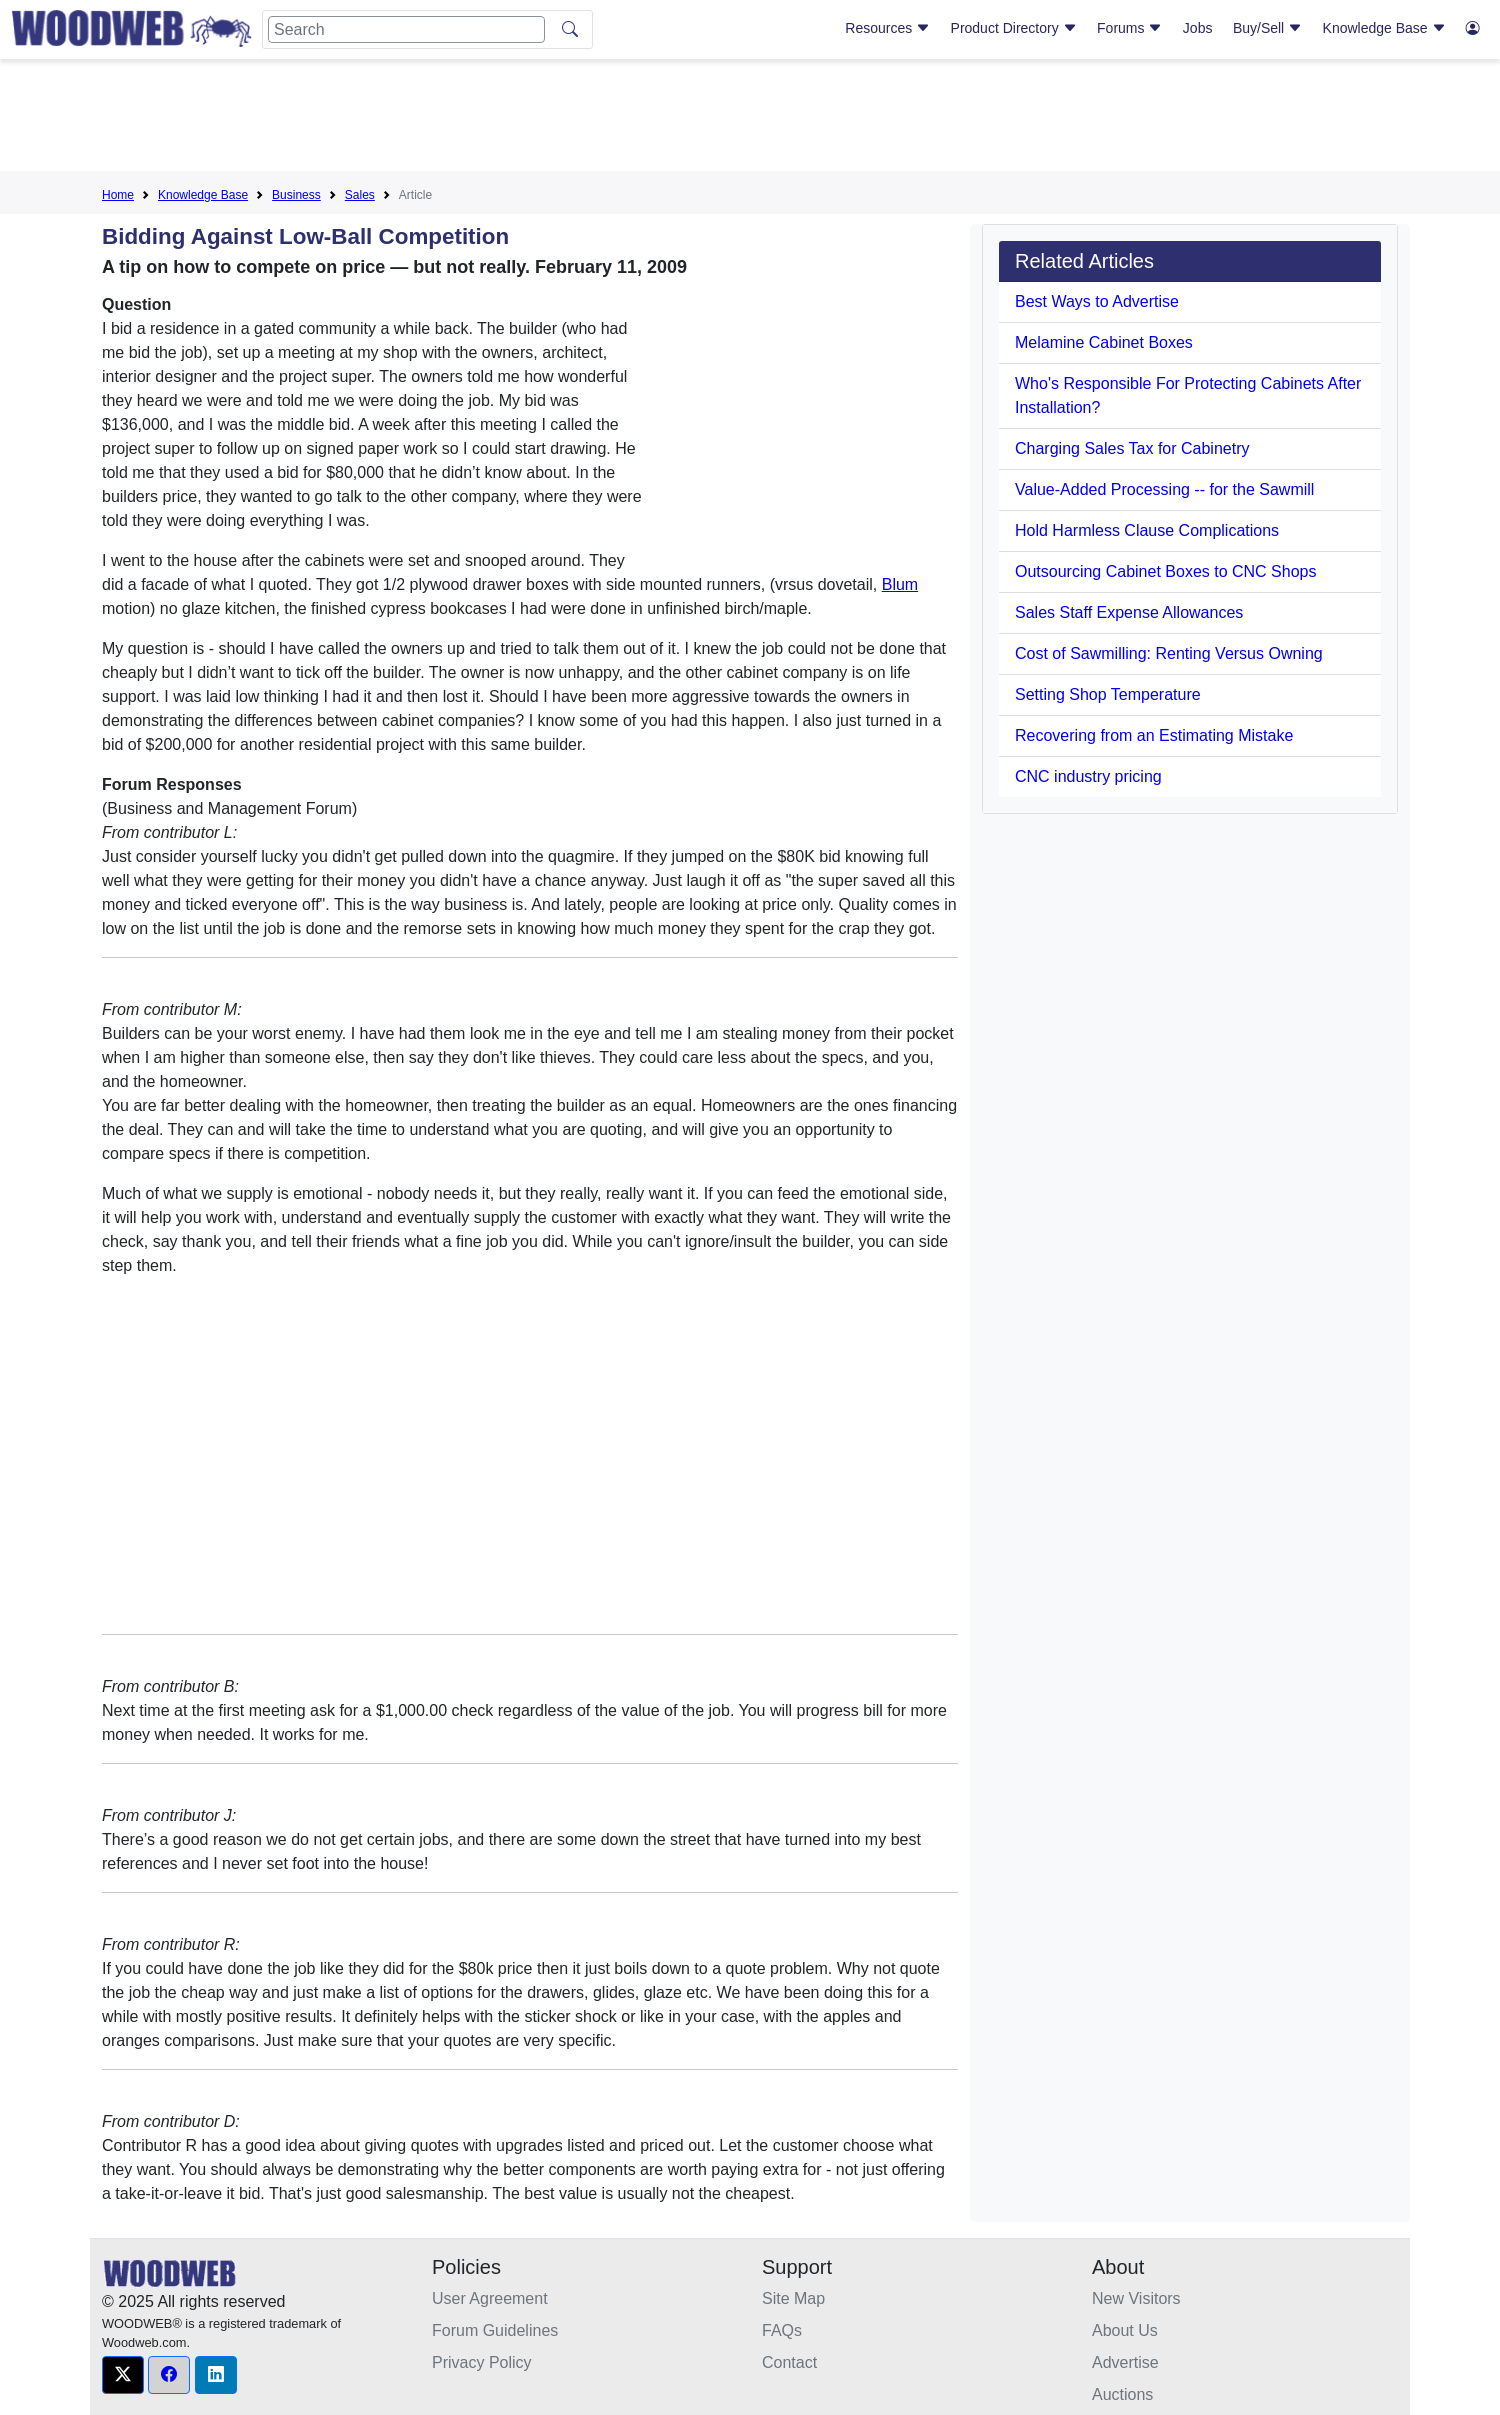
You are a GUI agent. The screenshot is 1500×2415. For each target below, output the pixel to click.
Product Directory (1014, 28)
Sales (360, 195)
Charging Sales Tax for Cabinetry (1132, 448)
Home (118, 195)
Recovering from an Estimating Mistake (1154, 735)
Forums (1129, 28)
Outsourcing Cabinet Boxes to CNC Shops (1165, 571)
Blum (900, 584)
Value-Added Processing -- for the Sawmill (1164, 489)
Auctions (1122, 2394)
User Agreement (490, 2298)
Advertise (1125, 2362)
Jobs (1198, 28)
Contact (789, 2362)
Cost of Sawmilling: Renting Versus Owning (1169, 653)
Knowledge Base (1384, 28)
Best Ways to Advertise (1097, 301)
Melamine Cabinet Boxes (1104, 342)
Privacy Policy (482, 2362)
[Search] (406, 29)
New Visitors (1136, 2298)
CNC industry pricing (1088, 776)
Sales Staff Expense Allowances (1129, 612)
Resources (887, 28)
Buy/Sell (1267, 28)
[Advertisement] (750, 119)
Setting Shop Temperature (1108, 694)
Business (296, 195)
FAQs (782, 2330)
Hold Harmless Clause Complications (1147, 530)
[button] (123, 2375)
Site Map (793, 2298)
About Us (1125, 2330)
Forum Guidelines (495, 2330)
